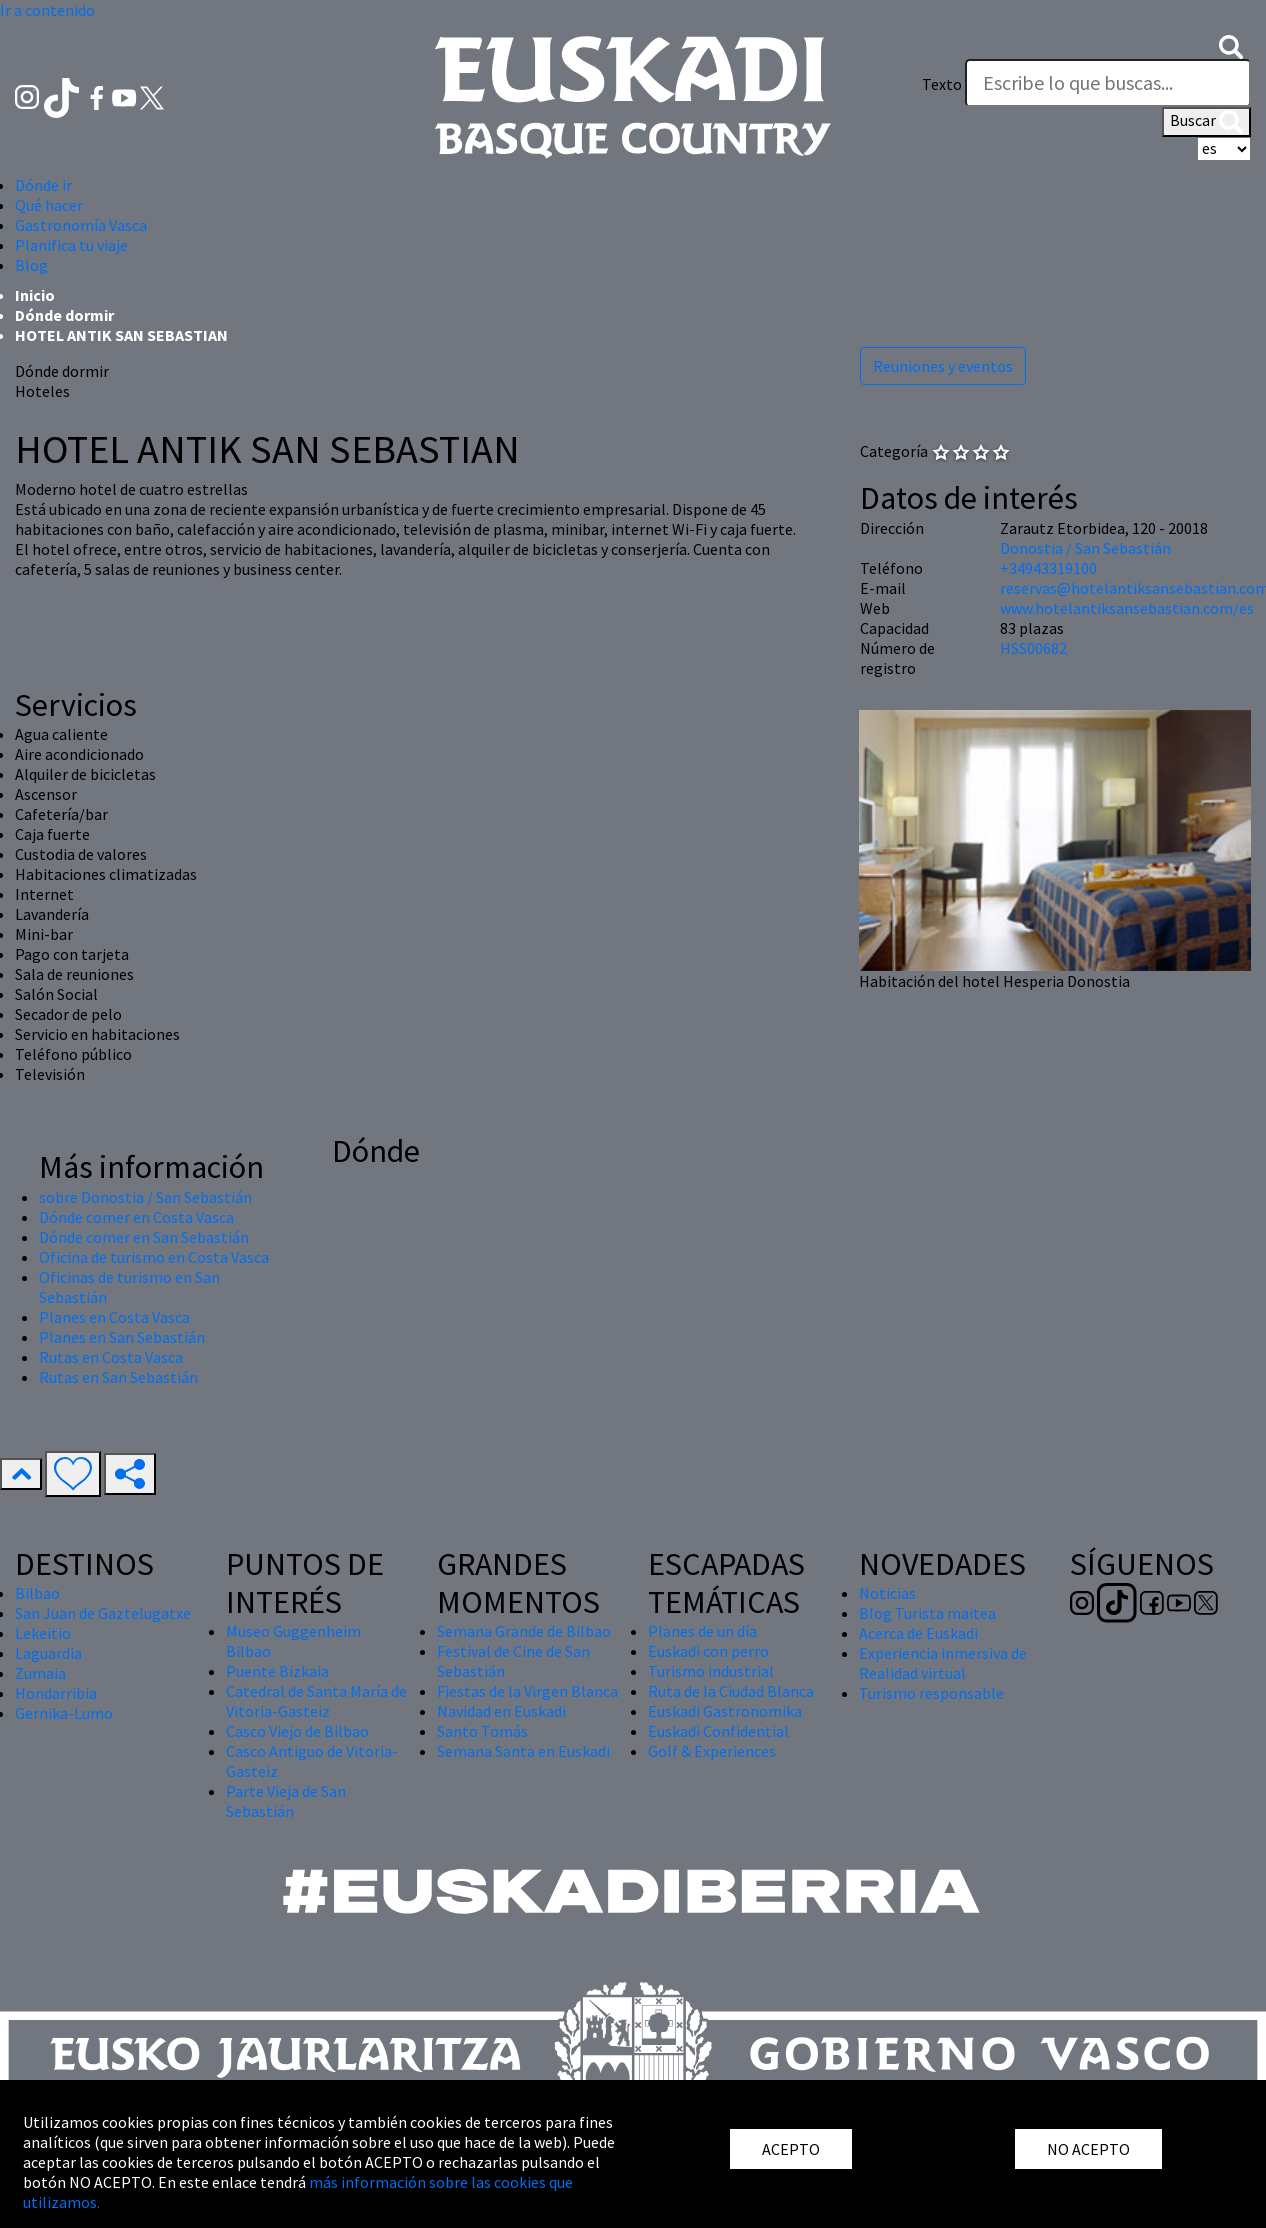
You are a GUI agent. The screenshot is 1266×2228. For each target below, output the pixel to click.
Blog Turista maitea (927, 1613)
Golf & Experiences (712, 1751)
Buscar (1206, 122)
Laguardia (48, 1653)
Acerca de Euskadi (918, 1633)
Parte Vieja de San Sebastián (286, 1801)
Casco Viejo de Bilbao (297, 1731)
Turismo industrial (711, 1671)
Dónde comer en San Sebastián (144, 1237)
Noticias (887, 1593)
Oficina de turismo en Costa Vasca (154, 1257)
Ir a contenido (47, 10)
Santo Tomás (482, 1731)
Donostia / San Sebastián (1085, 548)
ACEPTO (791, 2149)
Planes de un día (702, 1631)
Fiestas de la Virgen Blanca (527, 1691)
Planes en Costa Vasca (114, 1317)
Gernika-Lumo (64, 1713)
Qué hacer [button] (49, 205)
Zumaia (40, 1673)
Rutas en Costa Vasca (111, 1357)
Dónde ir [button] (43, 185)
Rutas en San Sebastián (118, 1377)
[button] (1231, 45)
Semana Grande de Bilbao (524, 1631)
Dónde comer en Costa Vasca (136, 1217)
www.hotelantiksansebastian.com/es (1127, 608)
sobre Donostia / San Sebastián (145, 1197)
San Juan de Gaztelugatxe (103, 1613)
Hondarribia (56, 1693)
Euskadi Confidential (718, 1731)
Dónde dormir (64, 315)
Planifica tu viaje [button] (71, 245)
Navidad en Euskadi (501, 1711)
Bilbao (37, 1593)
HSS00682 (1033, 648)
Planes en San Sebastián (122, 1337)
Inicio (35, 295)
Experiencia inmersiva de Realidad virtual (943, 1663)
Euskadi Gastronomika (725, 1711)
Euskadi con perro (708, 1651)
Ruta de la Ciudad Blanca (731, 1691)
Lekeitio (43, 1633)
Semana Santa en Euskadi (523, 1751)
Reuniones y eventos (943, 366)
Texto (942, 84)
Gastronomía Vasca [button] (81, 225)
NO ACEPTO (1088, 2149)
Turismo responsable (931, 1693)
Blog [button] (31, 265)
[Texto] (1108, 83)
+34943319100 (1048, 568)
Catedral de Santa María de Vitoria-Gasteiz (316, 1701)
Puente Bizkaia (277, 1671)
